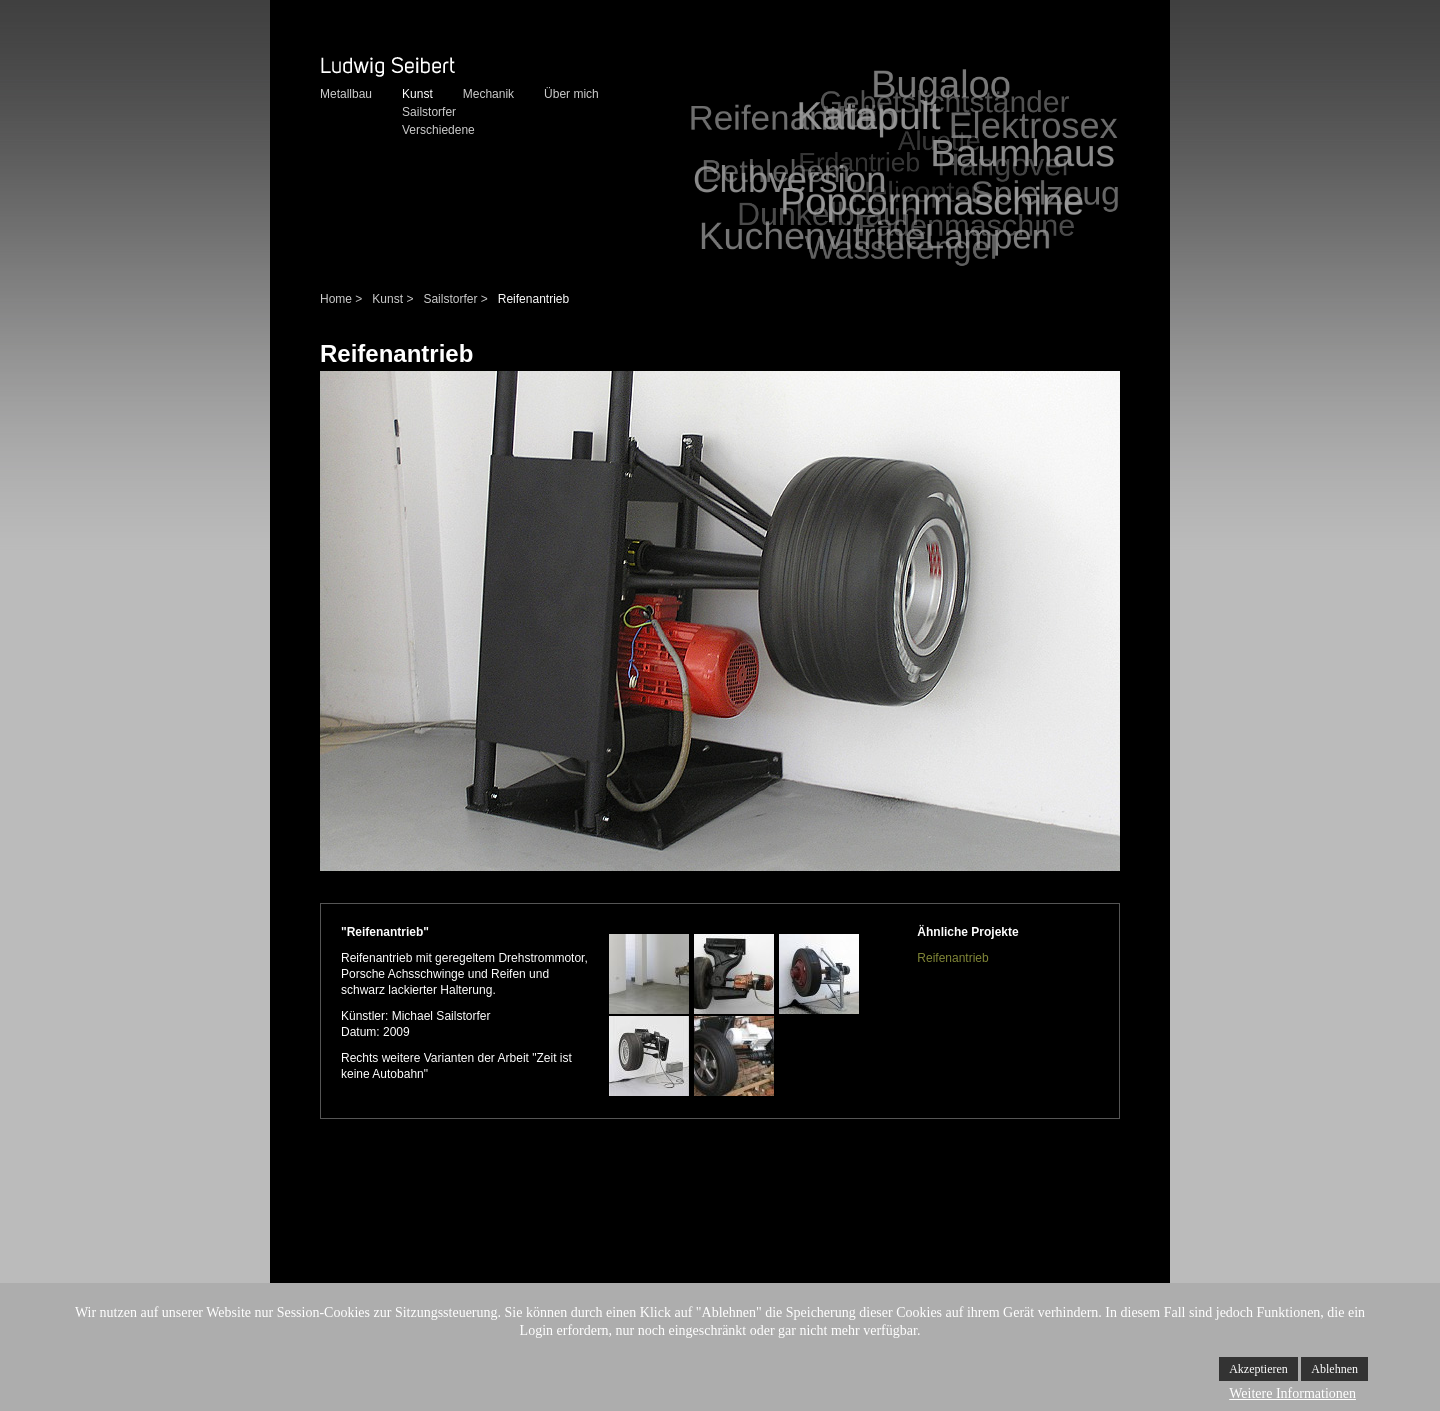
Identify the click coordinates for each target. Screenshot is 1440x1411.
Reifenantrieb (952, 958)
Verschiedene (438, 130)
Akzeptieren (1258, 1369)
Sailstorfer (429, 112)
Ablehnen (1334, 1369)
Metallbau (346, 94)
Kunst (417, 94)
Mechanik (488, 94)
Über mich (571, 94)
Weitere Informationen (1292, 1393)
